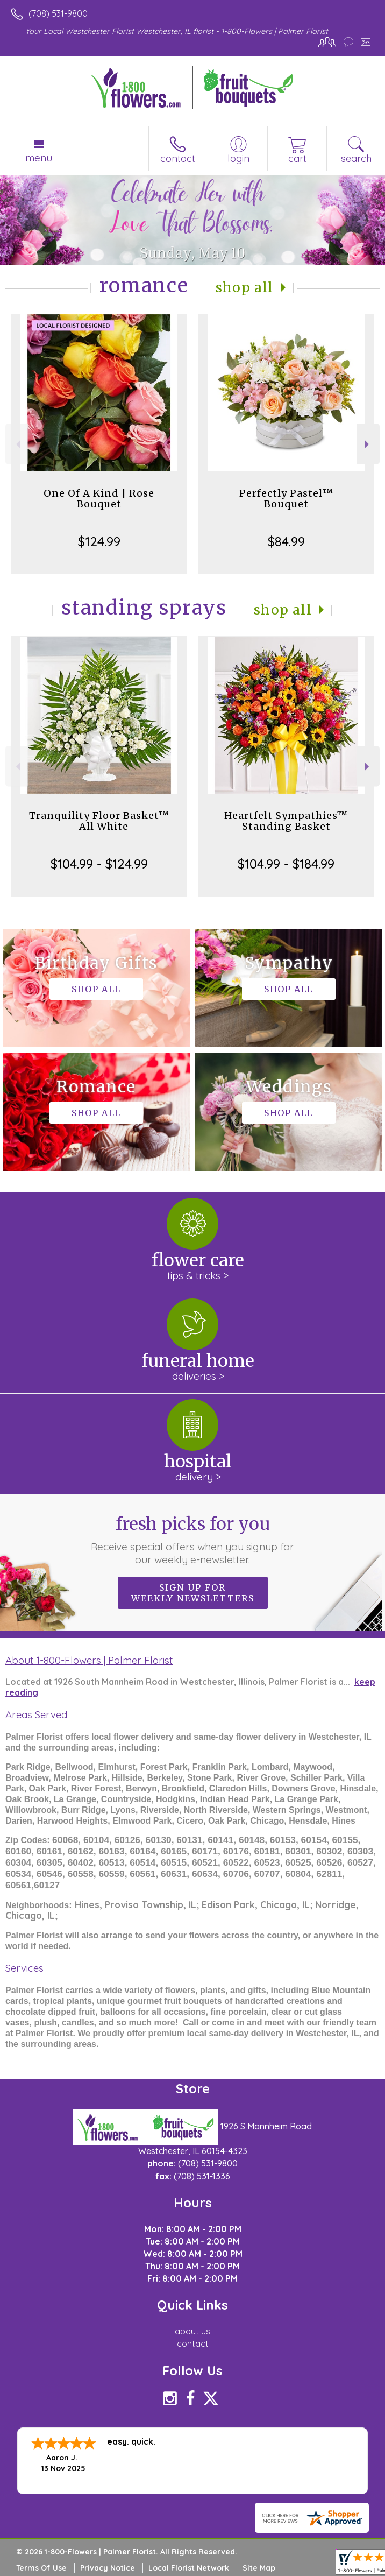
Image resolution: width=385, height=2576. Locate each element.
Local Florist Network (188, 2568)
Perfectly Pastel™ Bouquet (286, 498)
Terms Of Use (41, 2568)
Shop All (245, 287)
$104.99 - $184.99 (286, 864)
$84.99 (286, 541)
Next (368, 444)
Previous (16, 444)
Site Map (259, 2568)
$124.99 (99, 541)
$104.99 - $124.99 (99, 864)
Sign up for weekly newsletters (192, 1593)
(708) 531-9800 (58, 13)
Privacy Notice (107, 2568)
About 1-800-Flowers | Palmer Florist (89, 1660)
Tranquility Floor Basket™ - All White (99, 820)
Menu (38, 157)
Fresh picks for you (193, 1539)
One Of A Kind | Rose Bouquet (99, 498)
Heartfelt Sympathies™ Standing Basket (286, 820)
